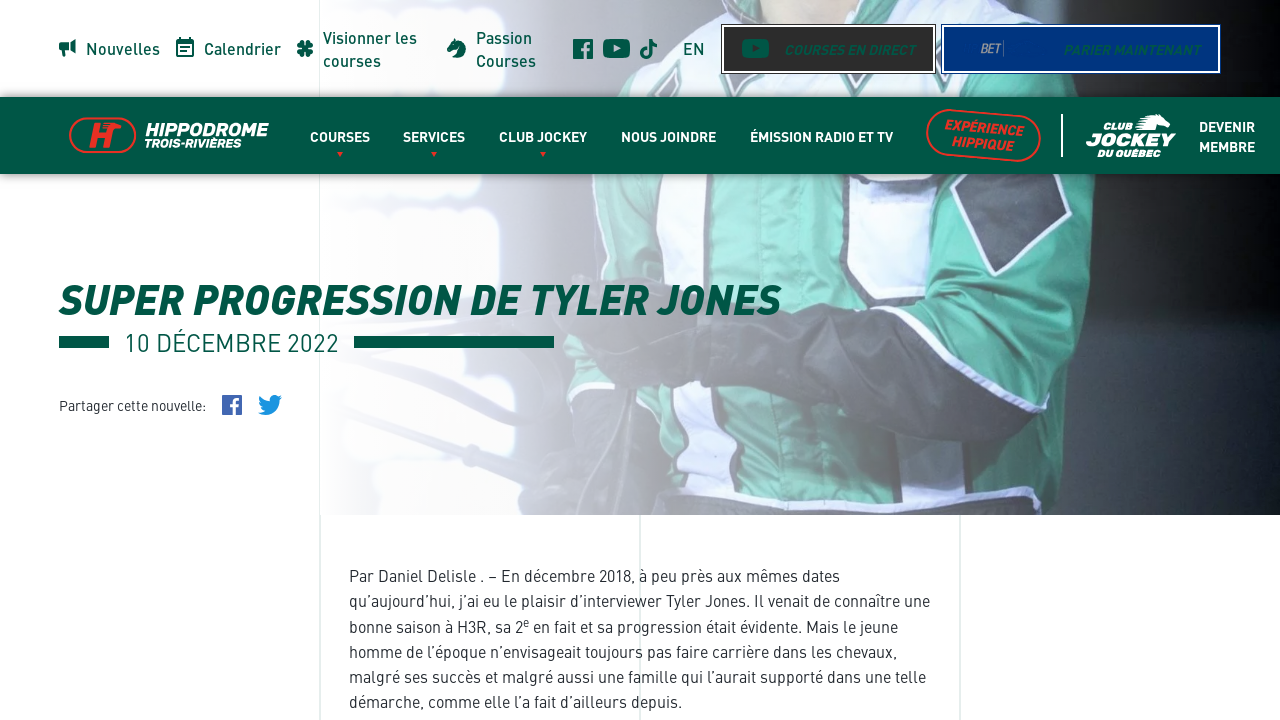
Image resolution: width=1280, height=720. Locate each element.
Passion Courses (506, 49)
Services (434, 136)
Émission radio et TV (821, 136)
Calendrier (242, 48)
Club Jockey (543, 136)
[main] (640, 360)
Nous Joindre (668, 136)
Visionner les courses (370, 49)
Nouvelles (123, 48)
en (694, 48)
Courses (340, 136)
